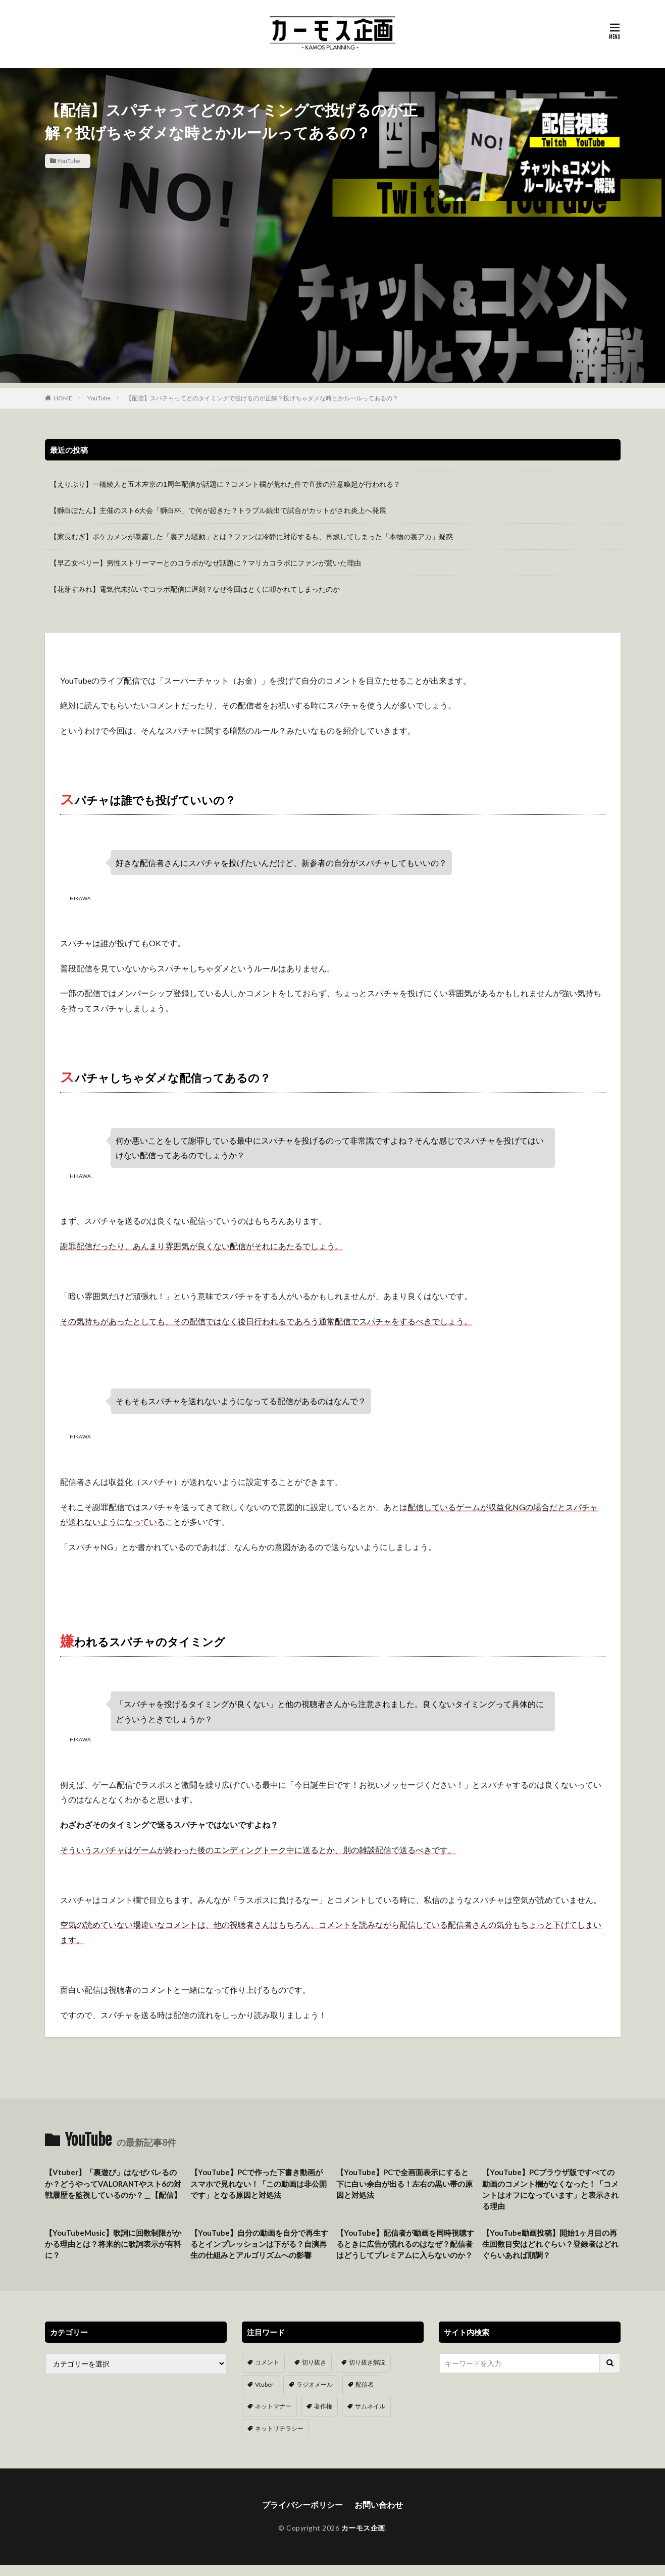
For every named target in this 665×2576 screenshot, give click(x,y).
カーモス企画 (363, 2539)
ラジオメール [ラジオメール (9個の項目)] (314, 2396)
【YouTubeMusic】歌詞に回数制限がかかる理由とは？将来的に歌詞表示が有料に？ (113, 2244)
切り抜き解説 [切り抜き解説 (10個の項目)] (367, 2374)
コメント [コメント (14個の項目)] (267, 2374)
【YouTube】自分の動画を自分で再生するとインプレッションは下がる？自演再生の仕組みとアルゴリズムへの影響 (258, 2244)
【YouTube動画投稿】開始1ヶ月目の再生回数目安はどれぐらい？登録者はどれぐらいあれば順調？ (550, 2244)
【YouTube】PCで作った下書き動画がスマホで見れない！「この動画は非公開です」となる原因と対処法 (258, 2183)
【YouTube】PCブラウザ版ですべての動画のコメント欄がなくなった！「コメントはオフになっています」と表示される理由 (550, 2189)
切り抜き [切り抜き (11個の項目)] (314, 2374)
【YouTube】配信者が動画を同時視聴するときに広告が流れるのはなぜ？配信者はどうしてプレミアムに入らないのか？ (404, 2250)
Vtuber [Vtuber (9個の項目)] (264, 2396)
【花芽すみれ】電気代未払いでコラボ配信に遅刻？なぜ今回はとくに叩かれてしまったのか (195, 589)
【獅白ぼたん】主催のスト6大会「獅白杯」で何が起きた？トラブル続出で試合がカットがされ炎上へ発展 (218, 510)
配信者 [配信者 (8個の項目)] (364, 2396)
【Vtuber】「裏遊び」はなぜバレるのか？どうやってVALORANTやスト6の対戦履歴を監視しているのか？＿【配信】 (113, 2183)
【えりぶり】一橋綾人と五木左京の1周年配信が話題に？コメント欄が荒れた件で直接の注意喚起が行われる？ (225, 484)
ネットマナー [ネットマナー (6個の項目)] (273, 2418)
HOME (63, 398)
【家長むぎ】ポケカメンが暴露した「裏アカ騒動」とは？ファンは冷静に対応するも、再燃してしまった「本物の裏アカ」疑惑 (251, 536)
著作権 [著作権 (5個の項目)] (323, 2418)
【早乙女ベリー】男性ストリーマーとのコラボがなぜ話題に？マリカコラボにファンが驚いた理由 (205, 562)
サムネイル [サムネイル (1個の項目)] (370, 2418)
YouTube (68, 161)
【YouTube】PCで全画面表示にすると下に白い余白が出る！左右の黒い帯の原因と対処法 (404, 2183)
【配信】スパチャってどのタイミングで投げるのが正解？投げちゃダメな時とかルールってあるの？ (262, 398)
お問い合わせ (378, 2516)
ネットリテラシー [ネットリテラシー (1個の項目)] (279, 2439)
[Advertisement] (333, 312)
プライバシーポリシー (302, 2516)
